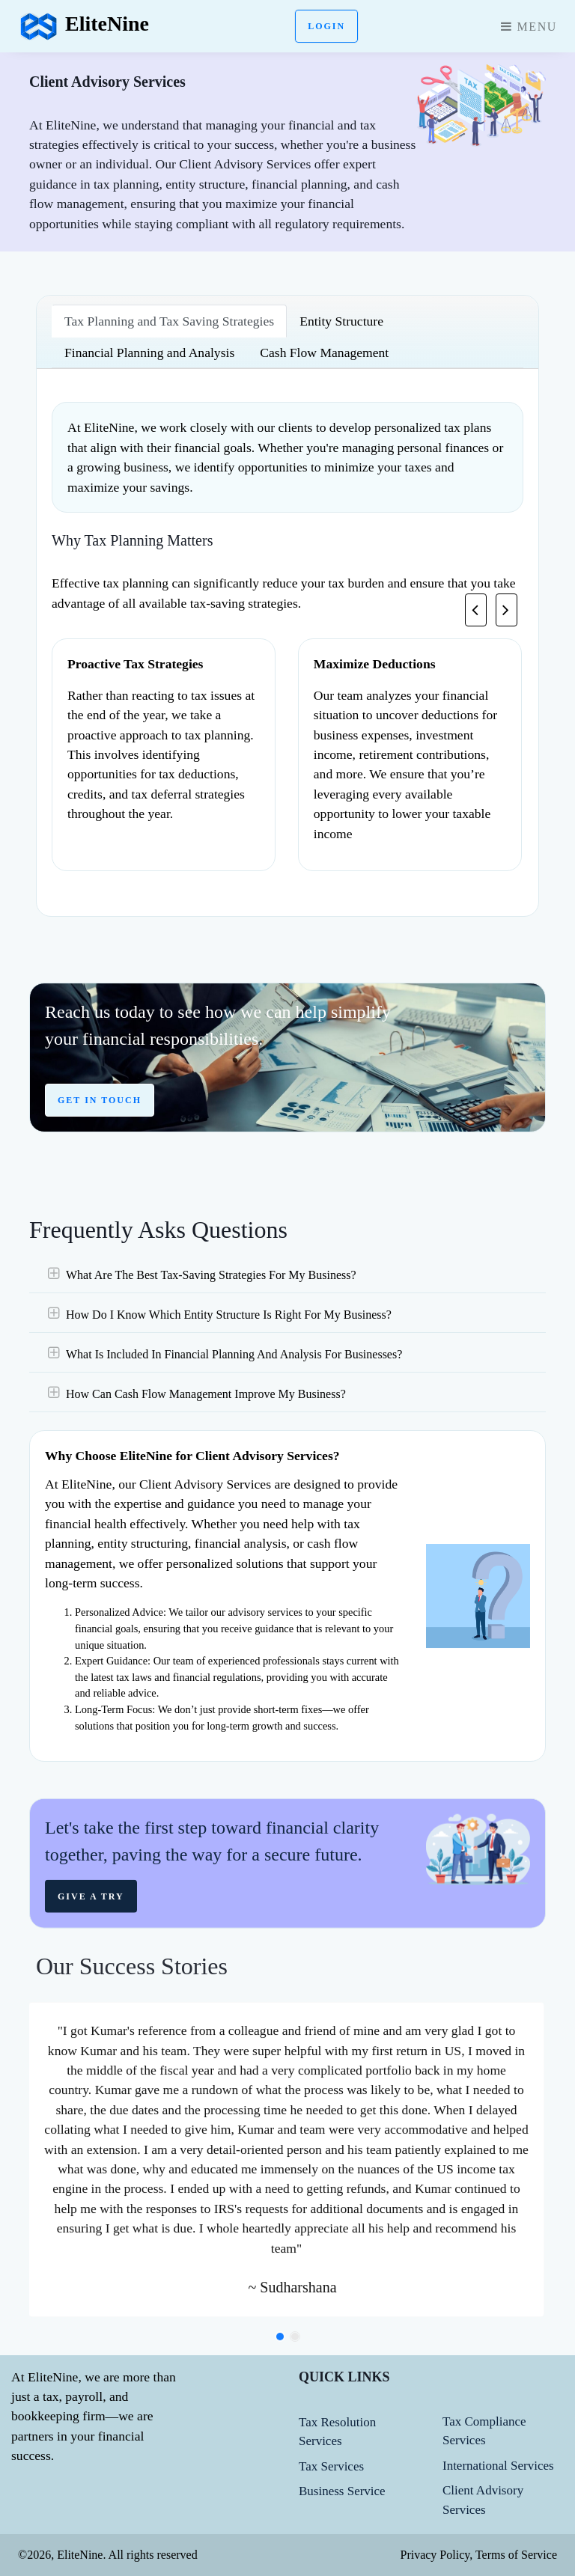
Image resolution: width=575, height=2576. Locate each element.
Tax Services (331, 2466)
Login (326, 26)
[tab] (287, 1312)
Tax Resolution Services (337, 2432)
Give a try (91, 1916)
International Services (498, 2466)
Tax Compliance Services (484, 2431)
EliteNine (83, 26)
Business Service (342, 2491)
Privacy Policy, (436, 2554)
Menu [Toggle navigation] (529, 26)
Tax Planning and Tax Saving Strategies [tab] (169, 321)
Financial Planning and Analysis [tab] (149, 352)
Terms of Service (514, 2554)
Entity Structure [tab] (341, 321)
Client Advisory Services (482, 2500)
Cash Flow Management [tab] (324, 352)
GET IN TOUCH (100, 1110)
